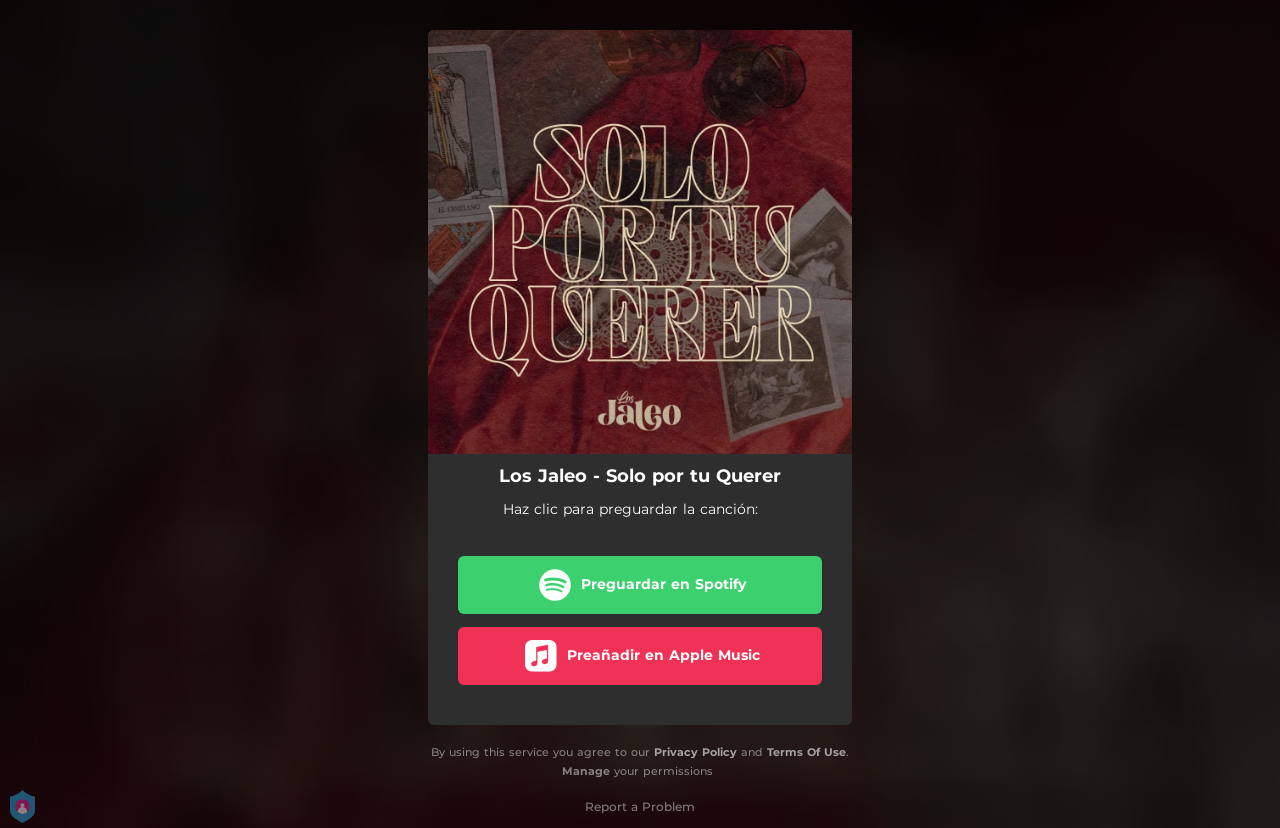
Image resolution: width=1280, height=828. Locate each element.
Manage (586, 771)
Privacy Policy (695, 752)
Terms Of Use (806, 752)
